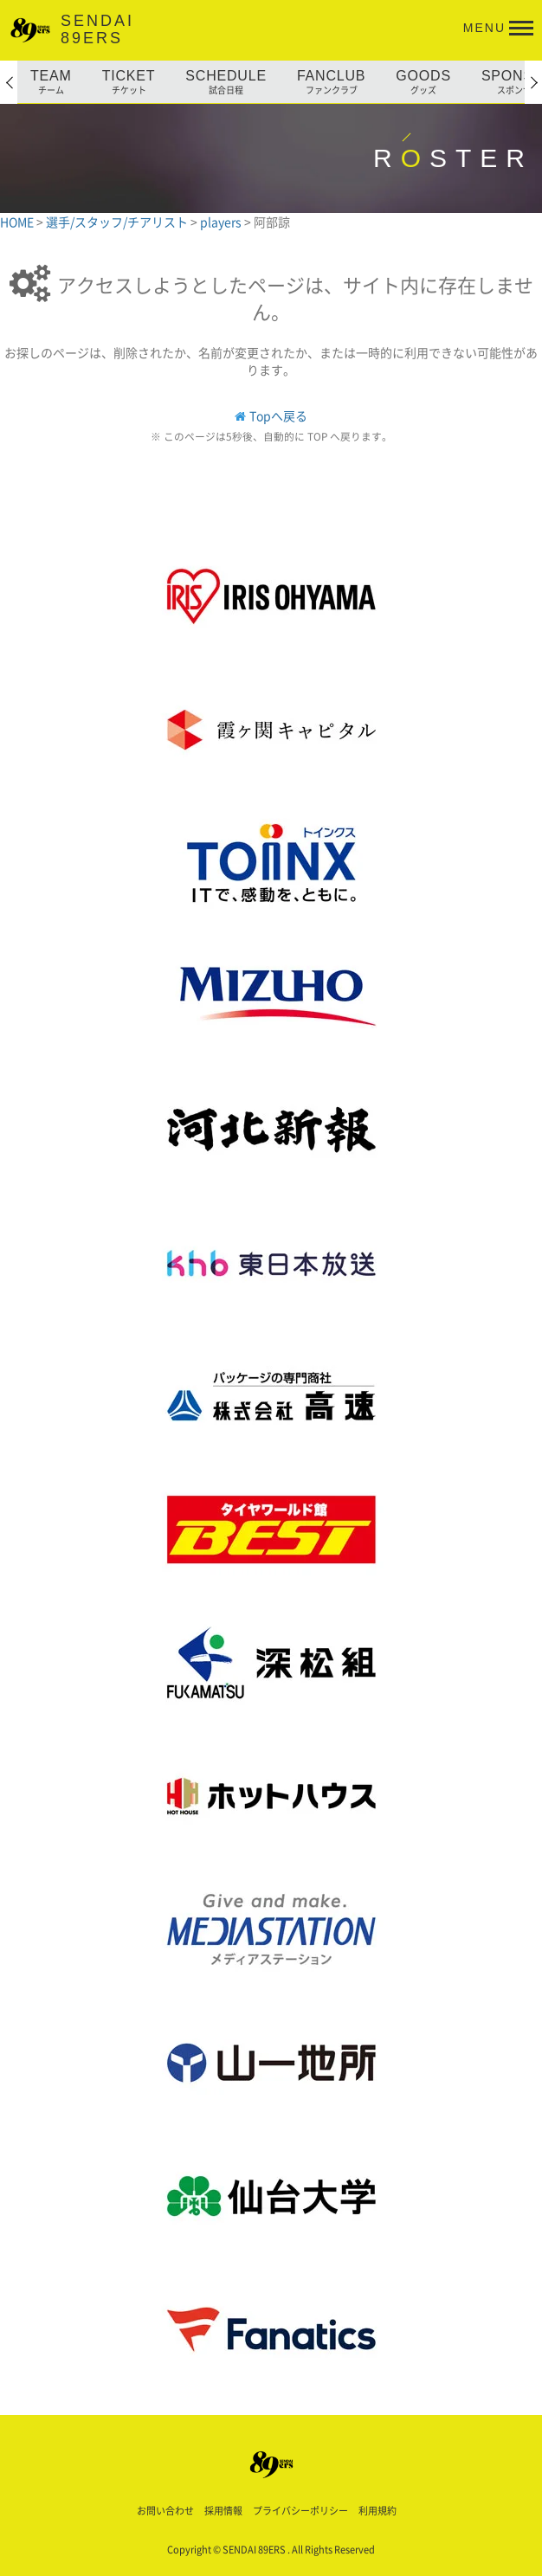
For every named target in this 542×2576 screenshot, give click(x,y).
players (222, 221)
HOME (18, 221)
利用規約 (377, 2510)
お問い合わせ (165, 2510)
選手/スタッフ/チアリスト (118, 221)
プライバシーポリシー (300, 2510)
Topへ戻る (278, 415)
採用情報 (223, 2510)
